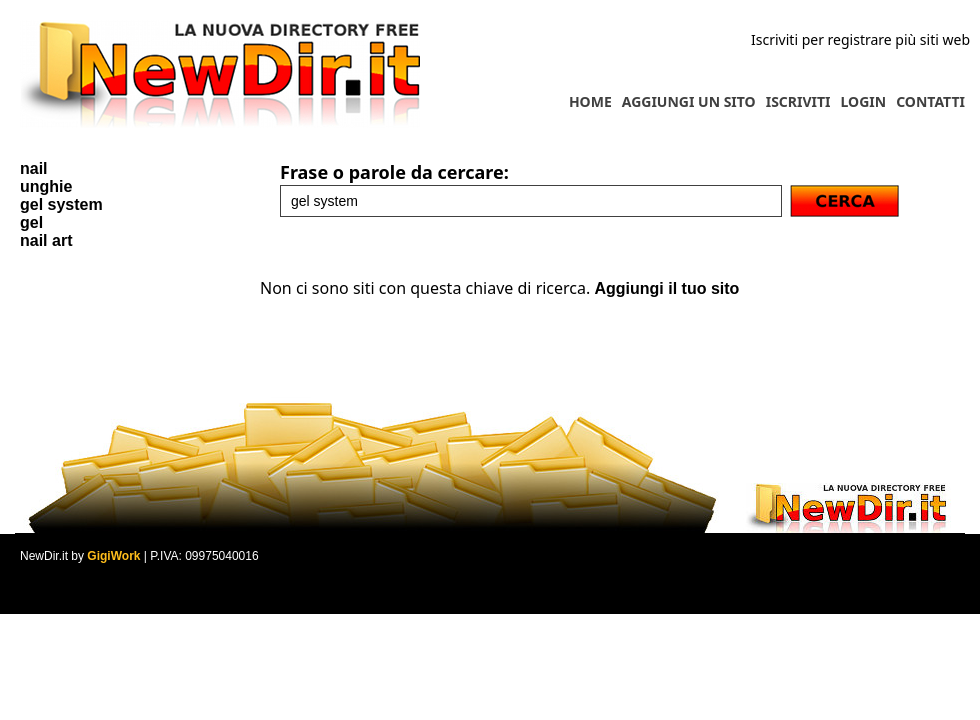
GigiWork (113, 556)
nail (34, 168)
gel (31, 222)
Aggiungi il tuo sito (666, 288)
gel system (61, 204)
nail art (46, 240)
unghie (46, 186)
